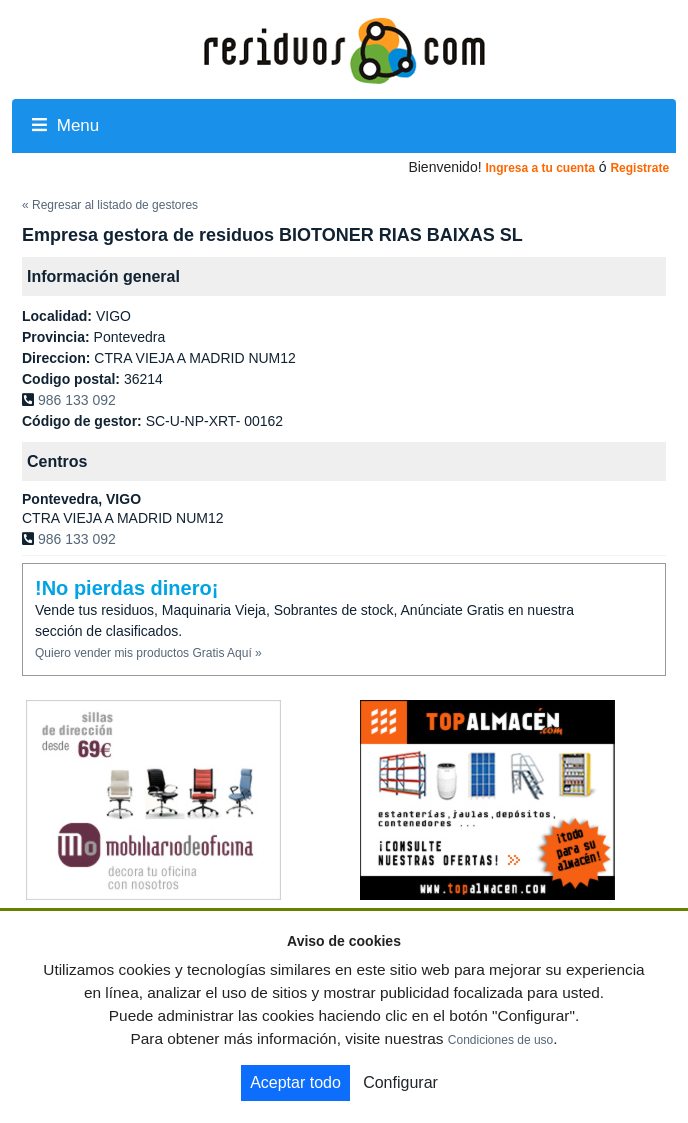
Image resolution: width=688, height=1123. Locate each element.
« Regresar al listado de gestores (110, 205)
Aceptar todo (295, 1082)
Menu (65, 125)
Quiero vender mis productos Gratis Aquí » (148, 653)
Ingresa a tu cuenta (539, 168)
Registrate (639, 168)
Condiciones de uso (500, 1040)
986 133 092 (77, 400)
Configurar (400, 1082)
